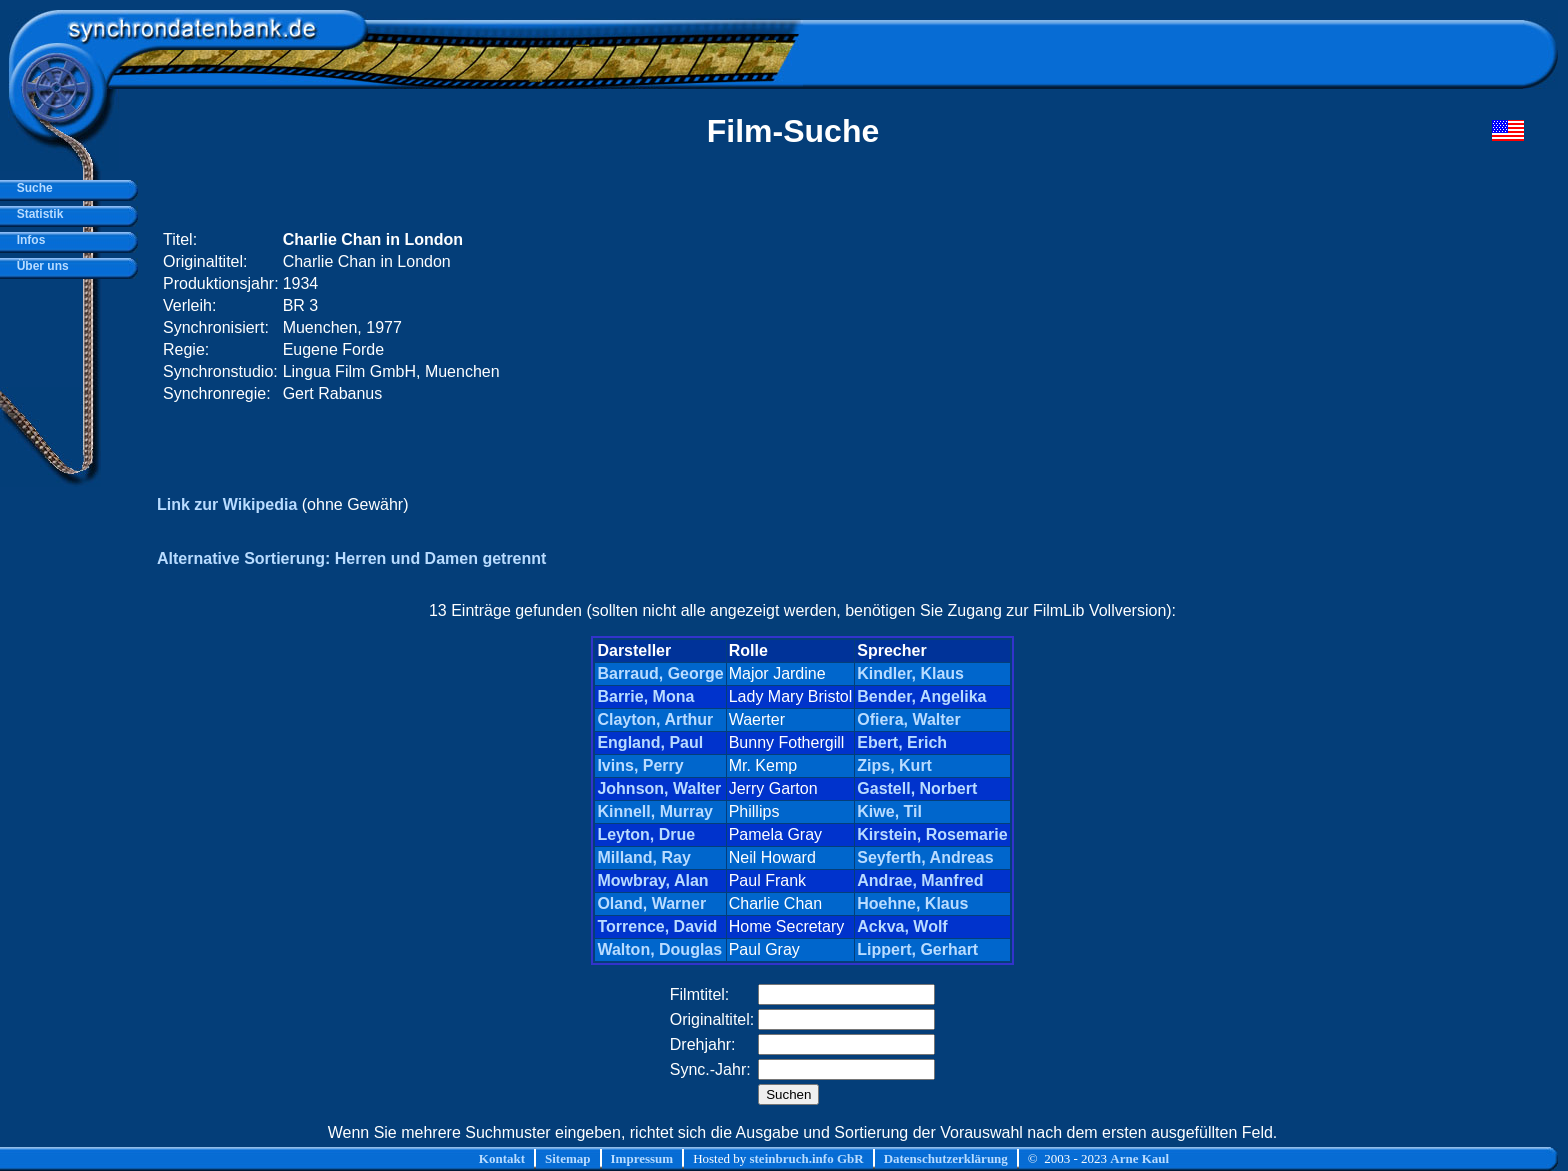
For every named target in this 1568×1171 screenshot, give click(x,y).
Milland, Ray (643, 857)
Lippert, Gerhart (917, 949)
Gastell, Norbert (917, 788)
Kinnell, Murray (655, 811)
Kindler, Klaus (910, 673)
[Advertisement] (1145, 317)
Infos (27, 240)
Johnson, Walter (659, 788)
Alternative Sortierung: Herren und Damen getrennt (351, 558)
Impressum (642, 1158)
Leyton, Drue (646, 834)
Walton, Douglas (659, 949)
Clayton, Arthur (655, 719)
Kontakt (502, 1158)
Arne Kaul (1139, 1158)
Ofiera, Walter (908, 719)
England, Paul (650, 742)
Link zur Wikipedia (227, 504)
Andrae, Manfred (920, 880)
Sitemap (568, 1158)
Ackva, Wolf (902, 926)
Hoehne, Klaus (912, 903)
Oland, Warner (651, 903)
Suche (31, 188)
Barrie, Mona (645, 696)
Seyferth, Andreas (925, 857)
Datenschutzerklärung (946, 1158)
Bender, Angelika (921, 696)
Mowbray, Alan (652, 880)
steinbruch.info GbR (806, 1158)
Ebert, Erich (902, 742)
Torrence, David (657, 926)
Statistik (36, 214)
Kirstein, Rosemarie (932, 834)
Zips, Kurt (894, 765)
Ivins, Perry (640, 765)
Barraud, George (660, 673)
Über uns (39, 266)
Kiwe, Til (889, 811)
